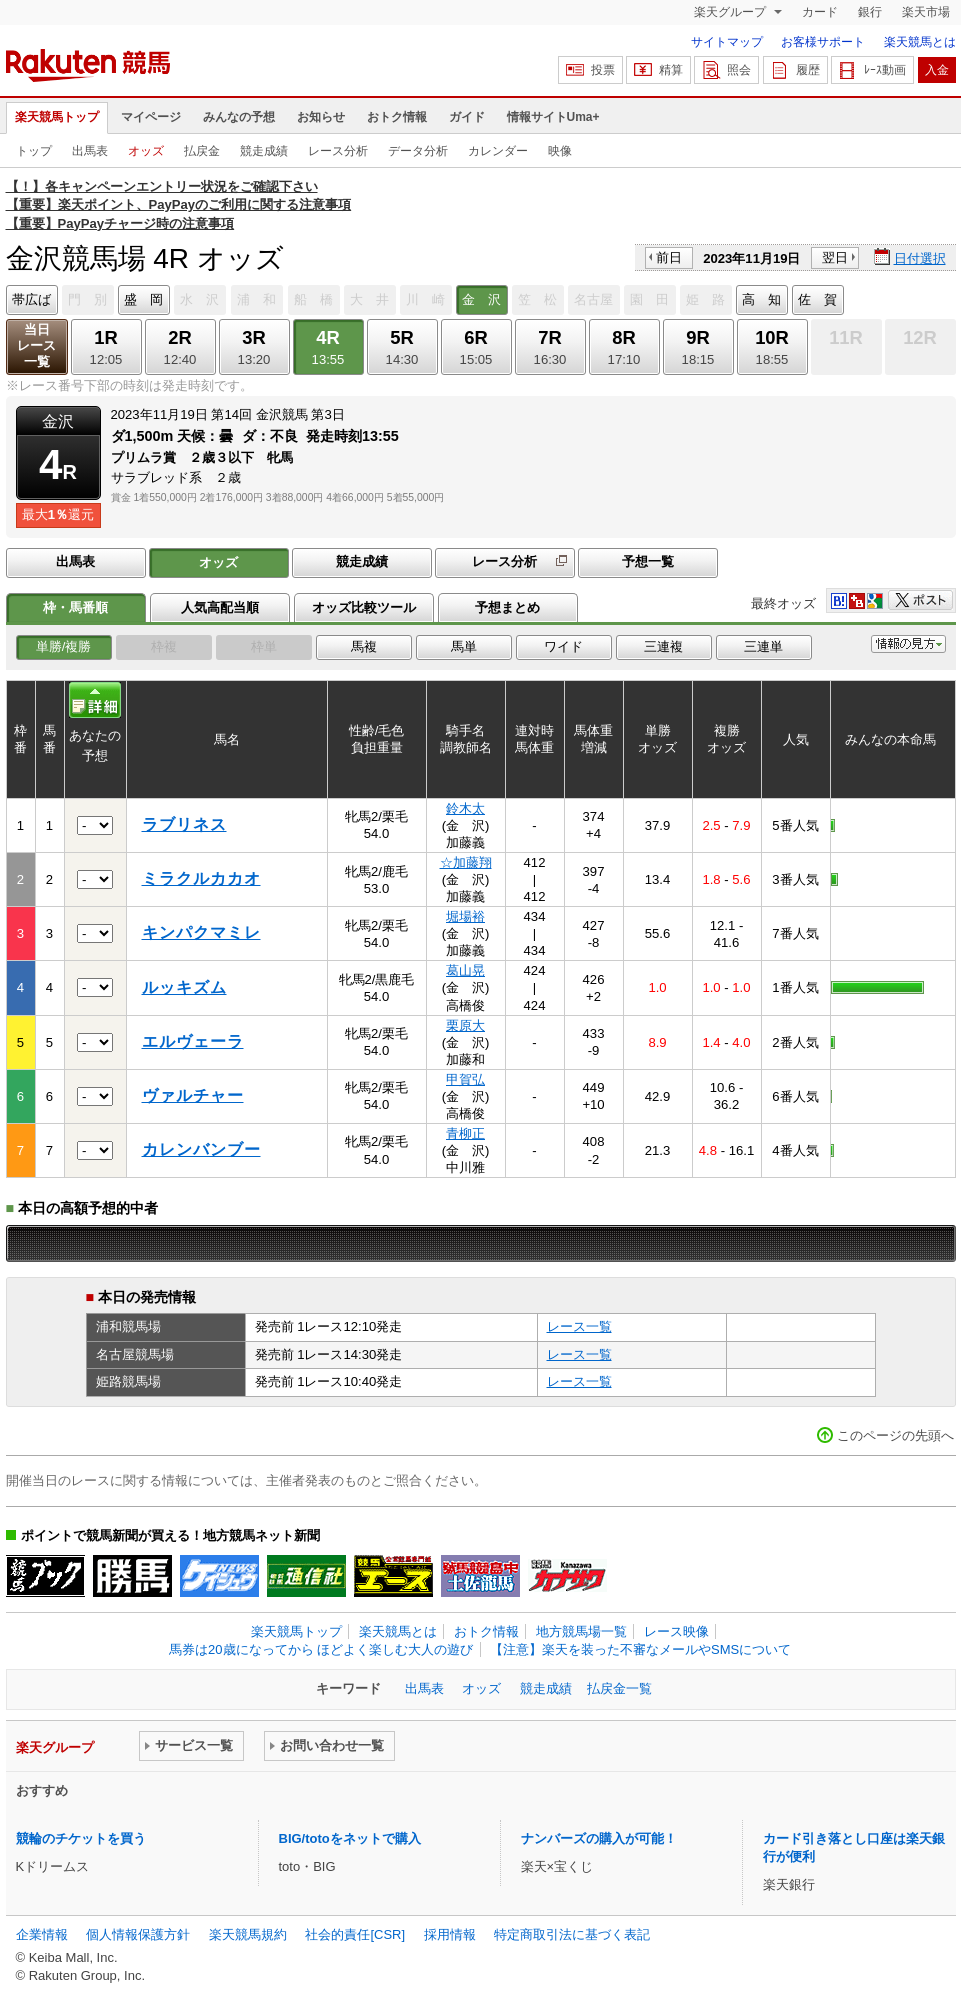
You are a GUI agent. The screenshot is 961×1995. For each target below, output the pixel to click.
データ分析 (418, 151)
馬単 (464, 646)
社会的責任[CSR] (355, 1934)
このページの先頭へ (895, 1435)
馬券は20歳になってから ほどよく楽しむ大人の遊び (321, 1649)
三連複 (663, 646)
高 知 (761, 299)
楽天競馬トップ (57, 117)
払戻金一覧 (619, 1688)
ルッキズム (184, 987)
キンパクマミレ (201, 932)
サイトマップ (727, 42)
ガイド (467, 117)
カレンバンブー (201, 1149)
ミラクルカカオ (201, 878)
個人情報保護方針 (138, 1934)
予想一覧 (648, 561)
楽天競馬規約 (248, 1934)
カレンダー (498, 151)
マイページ (151, 117)
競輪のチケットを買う (81, 1838)
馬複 (364, 646)
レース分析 (338, 151)
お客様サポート (823, 42)
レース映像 (676, 1631)
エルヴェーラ (193, 1041)
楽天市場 (926, 12)
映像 (560, 151)
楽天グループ (731, 12)
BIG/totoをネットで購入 (350, 1838)
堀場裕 (465, 916)
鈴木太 (465, 808)
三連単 (763, 646)
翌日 (835, 257)
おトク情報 (397, 117)
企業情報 (42, 1934)
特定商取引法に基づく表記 (572, 1934)
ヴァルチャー (193, 1095)
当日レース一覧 (36, 345)
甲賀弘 (465, 1079)
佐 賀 (817, 299)
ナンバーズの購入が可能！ (599, 1838)
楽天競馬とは (920, 42)
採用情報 (450, 1934)
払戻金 (202, 151)
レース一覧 (579, 1326)
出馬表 (90, 151)
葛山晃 (465, 970)
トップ (34, 151)
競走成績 (264, 151)
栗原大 (465, 1025)
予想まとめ (507, 607)
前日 (669, 257)
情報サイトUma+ (553, 117)
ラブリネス (184, 824)
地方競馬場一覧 (581, 1631)
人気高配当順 (220, 607)
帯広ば (31, 299)
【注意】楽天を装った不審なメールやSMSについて (640, 1649)
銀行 (870, 12)
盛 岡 (143, 299)
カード (820, 12)
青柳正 (465, 1133)
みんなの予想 (239, 117)
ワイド (563, 646)
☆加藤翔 (466, 862)
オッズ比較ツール (364, 607)
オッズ (146, 151)
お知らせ (321, 117)
